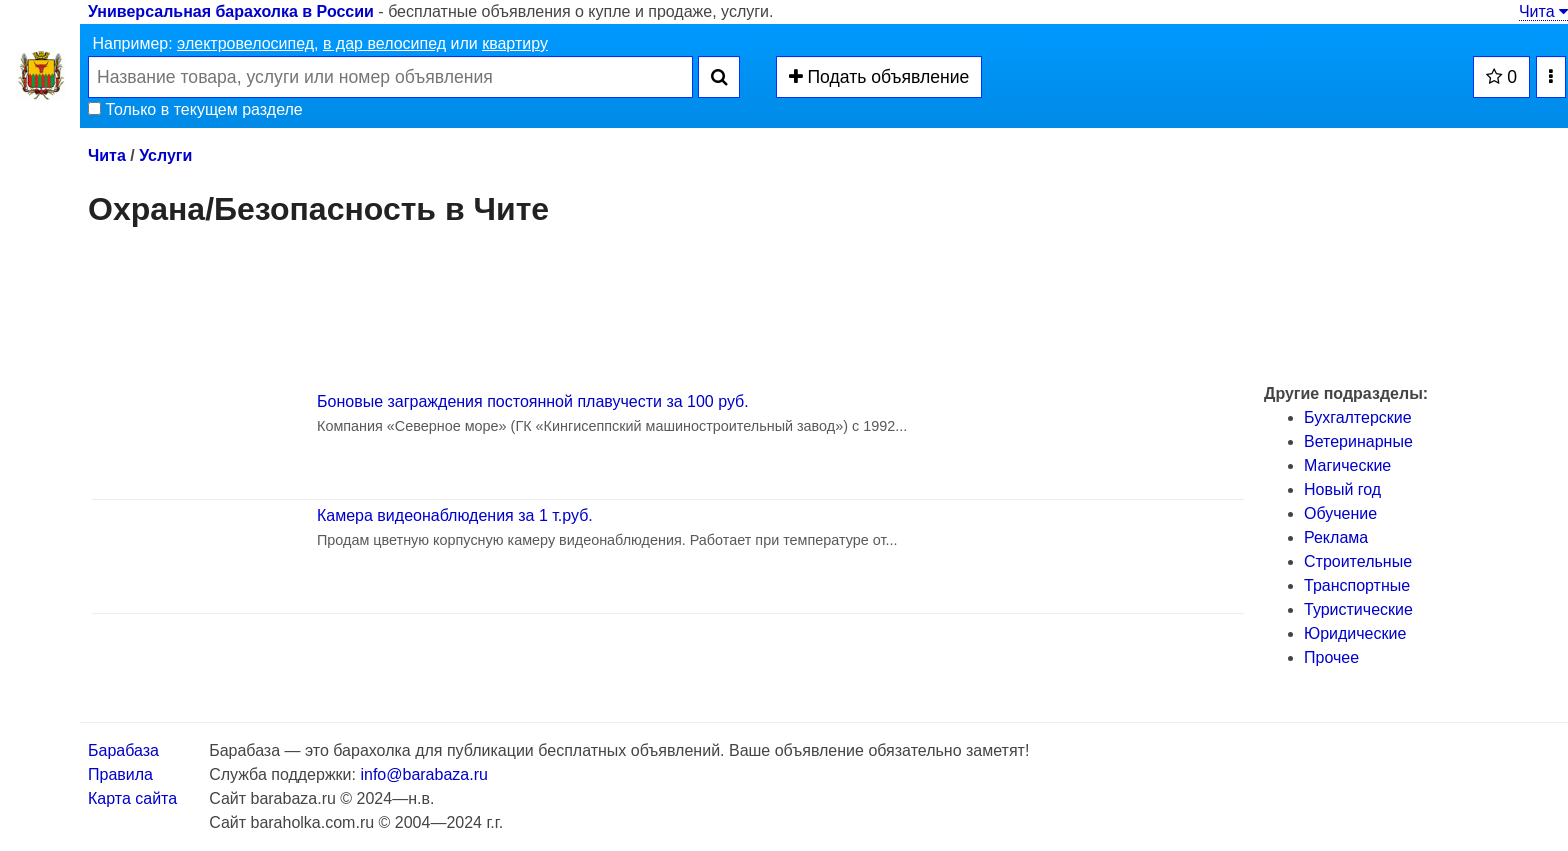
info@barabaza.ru (423, 774)
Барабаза (123, 750)
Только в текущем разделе (195, 109)
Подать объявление (879, 77)
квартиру (515, 43)
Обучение (1340, 513)
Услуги (165, 155)
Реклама (1336, 537)
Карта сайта (132, 798)
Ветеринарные (1358, 441)
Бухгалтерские (1358, 417)
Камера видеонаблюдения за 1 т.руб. (455, 515)
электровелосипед (245, 43)
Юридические (1355, 633)
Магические (1347, 465)
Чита (1543, 11)
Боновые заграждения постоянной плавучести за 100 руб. (533, 401)
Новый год (1342, 489)
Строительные (1358, 561)
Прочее (1331, 657)
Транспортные (1357, 585)
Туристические (1358, 609)
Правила (120, 774)
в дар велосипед (384, 43)
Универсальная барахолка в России (231, 11)
